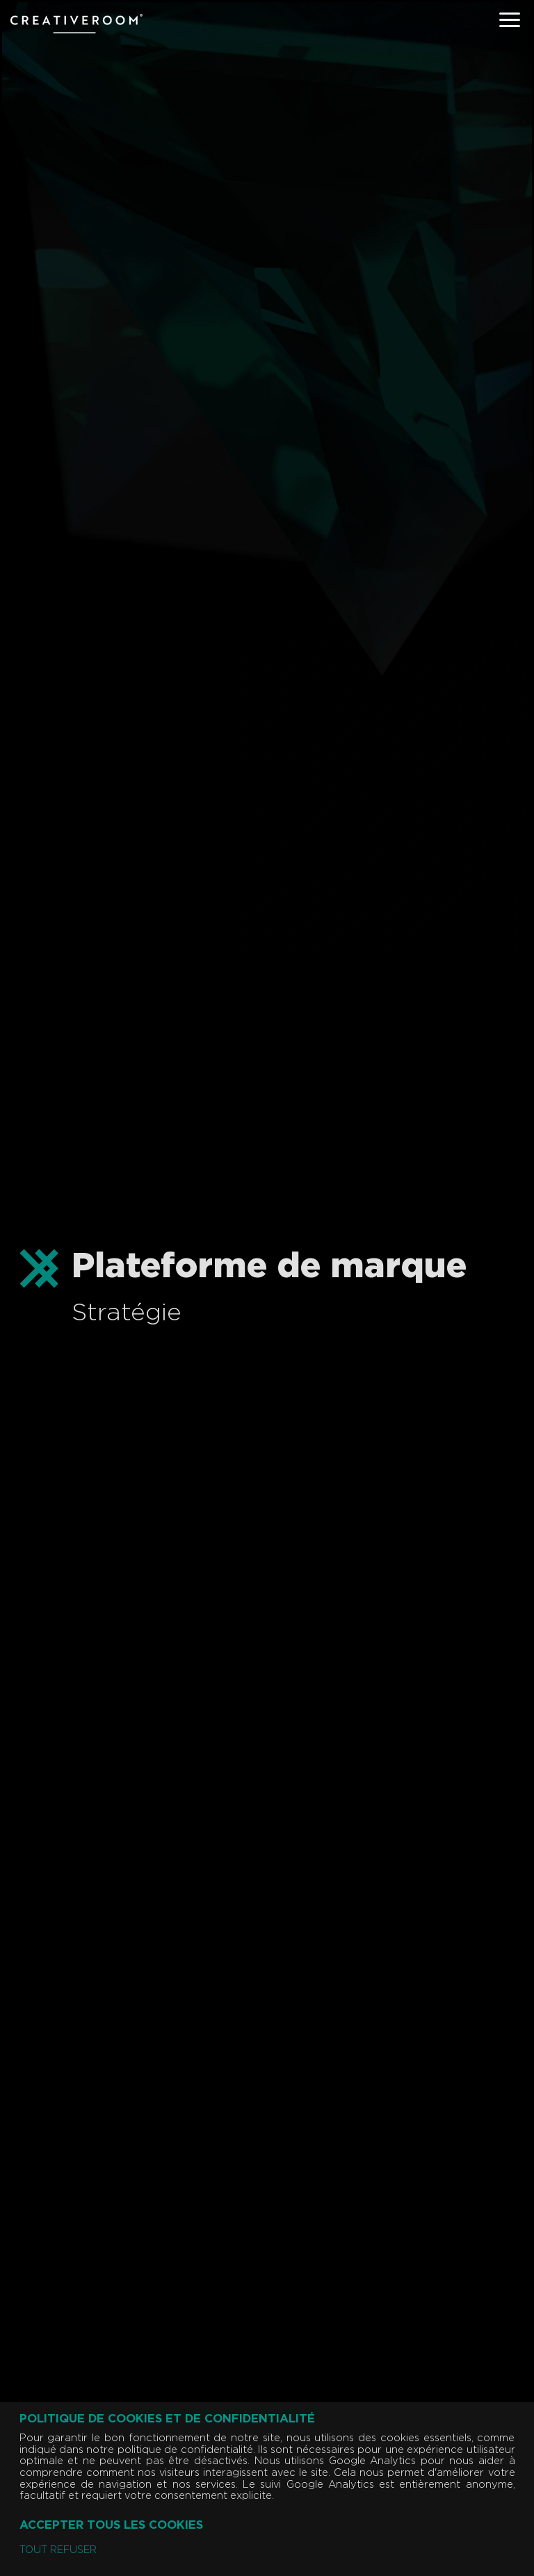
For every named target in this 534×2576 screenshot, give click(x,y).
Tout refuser (58, 2550)
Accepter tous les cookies (111, 2525)
